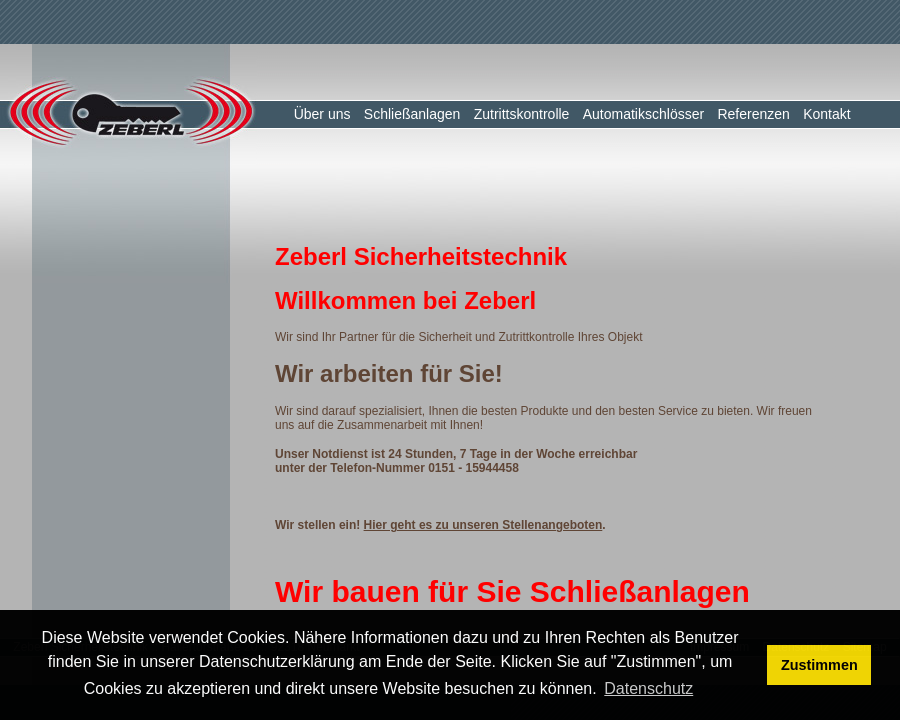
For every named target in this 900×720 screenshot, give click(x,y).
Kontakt (826, 114)
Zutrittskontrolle (522, 114)
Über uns (322, 114)
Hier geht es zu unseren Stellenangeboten (483, 525)
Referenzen (753, 114)
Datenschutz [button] (648, 688)
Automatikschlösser (643, 114)
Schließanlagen (412, 114)
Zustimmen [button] (819, 665)
